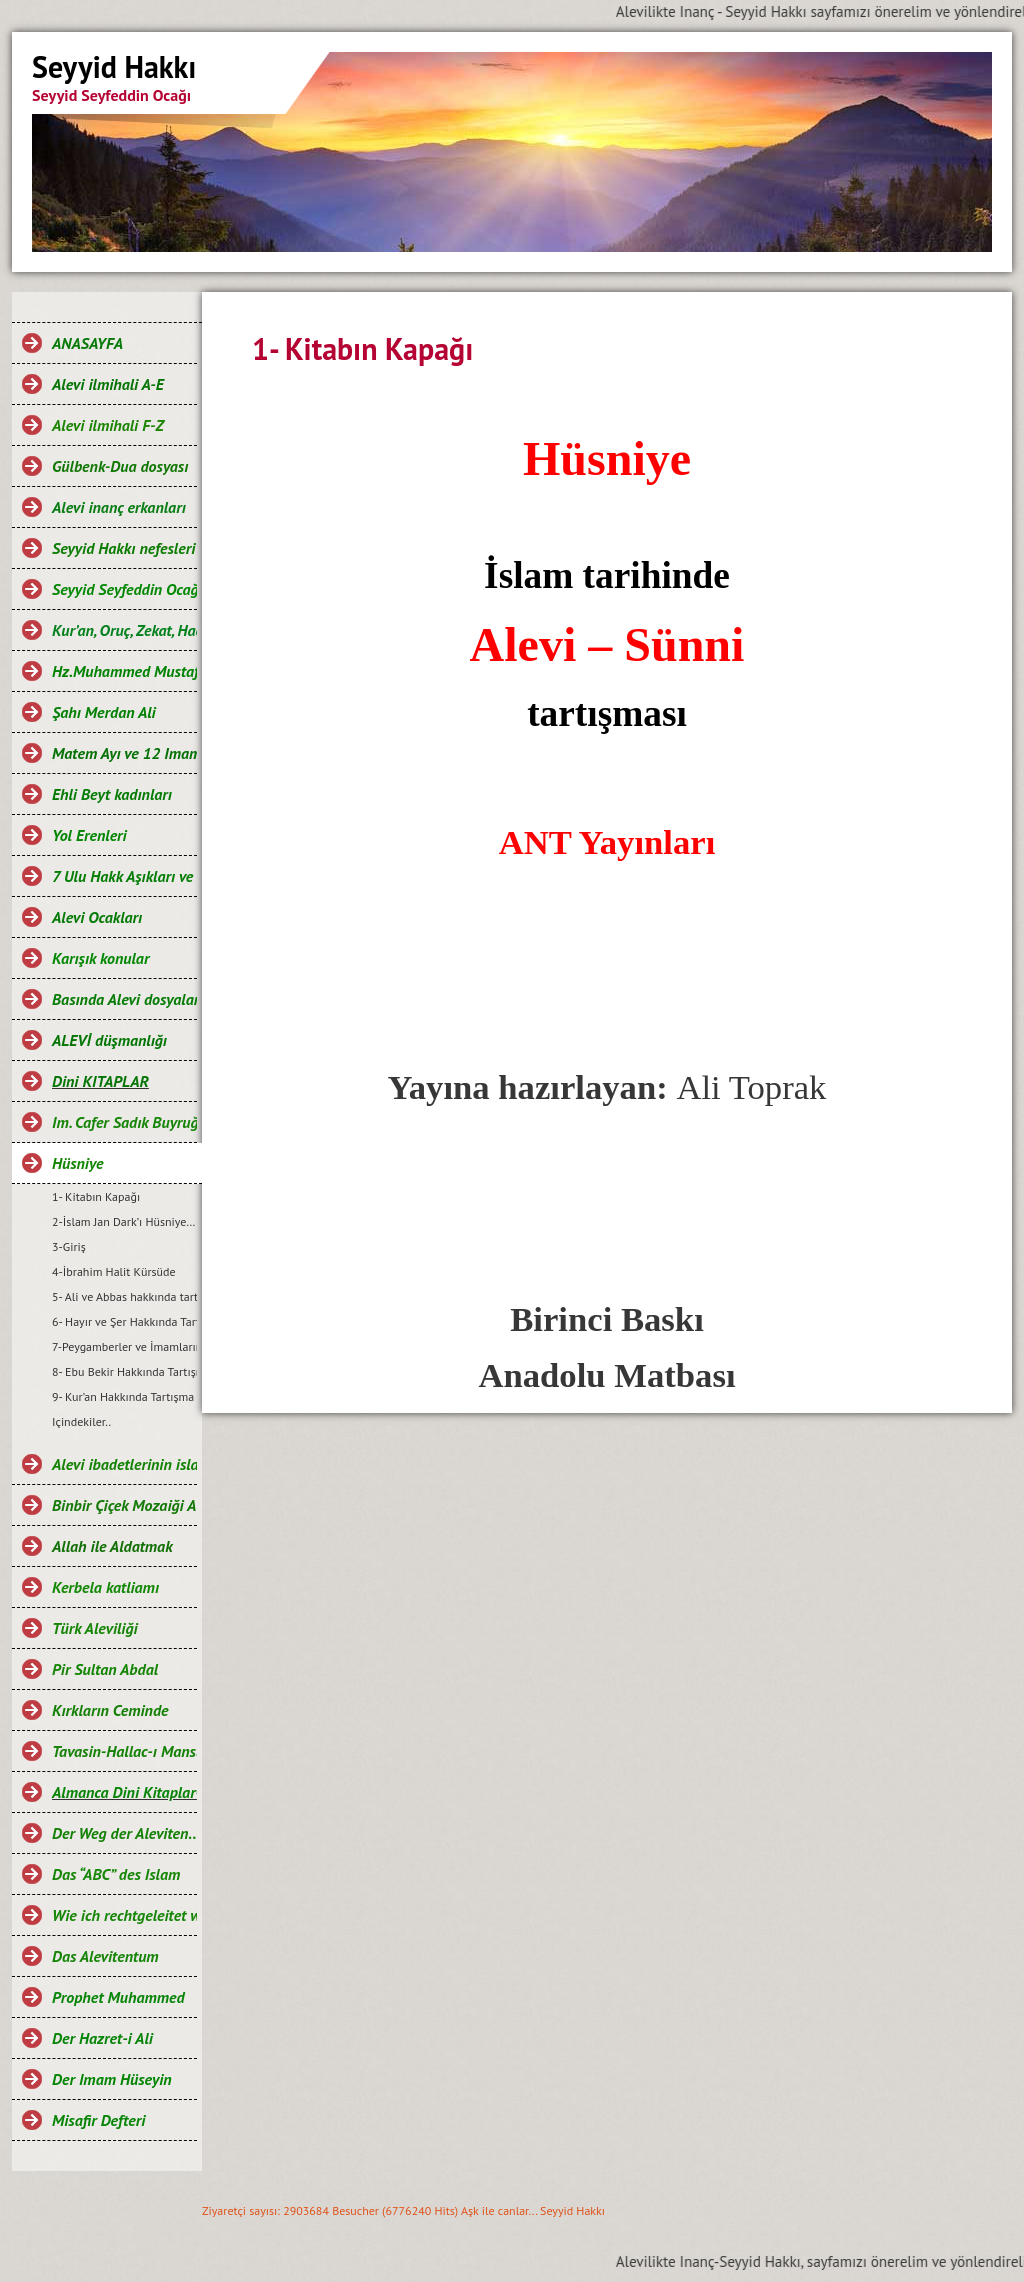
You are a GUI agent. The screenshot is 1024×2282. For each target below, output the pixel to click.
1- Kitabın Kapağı (96, 1196)
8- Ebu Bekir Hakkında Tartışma (124, 1371)
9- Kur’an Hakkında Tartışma (123, 1396)
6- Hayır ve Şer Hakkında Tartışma (124, 1321)
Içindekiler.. (81, 1421)
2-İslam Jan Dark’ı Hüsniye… (123, 1221)
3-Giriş (69, 1246)
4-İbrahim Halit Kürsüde (114, 1271)
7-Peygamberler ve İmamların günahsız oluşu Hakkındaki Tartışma (124, 1346)
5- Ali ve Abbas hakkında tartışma (124, 1296)
